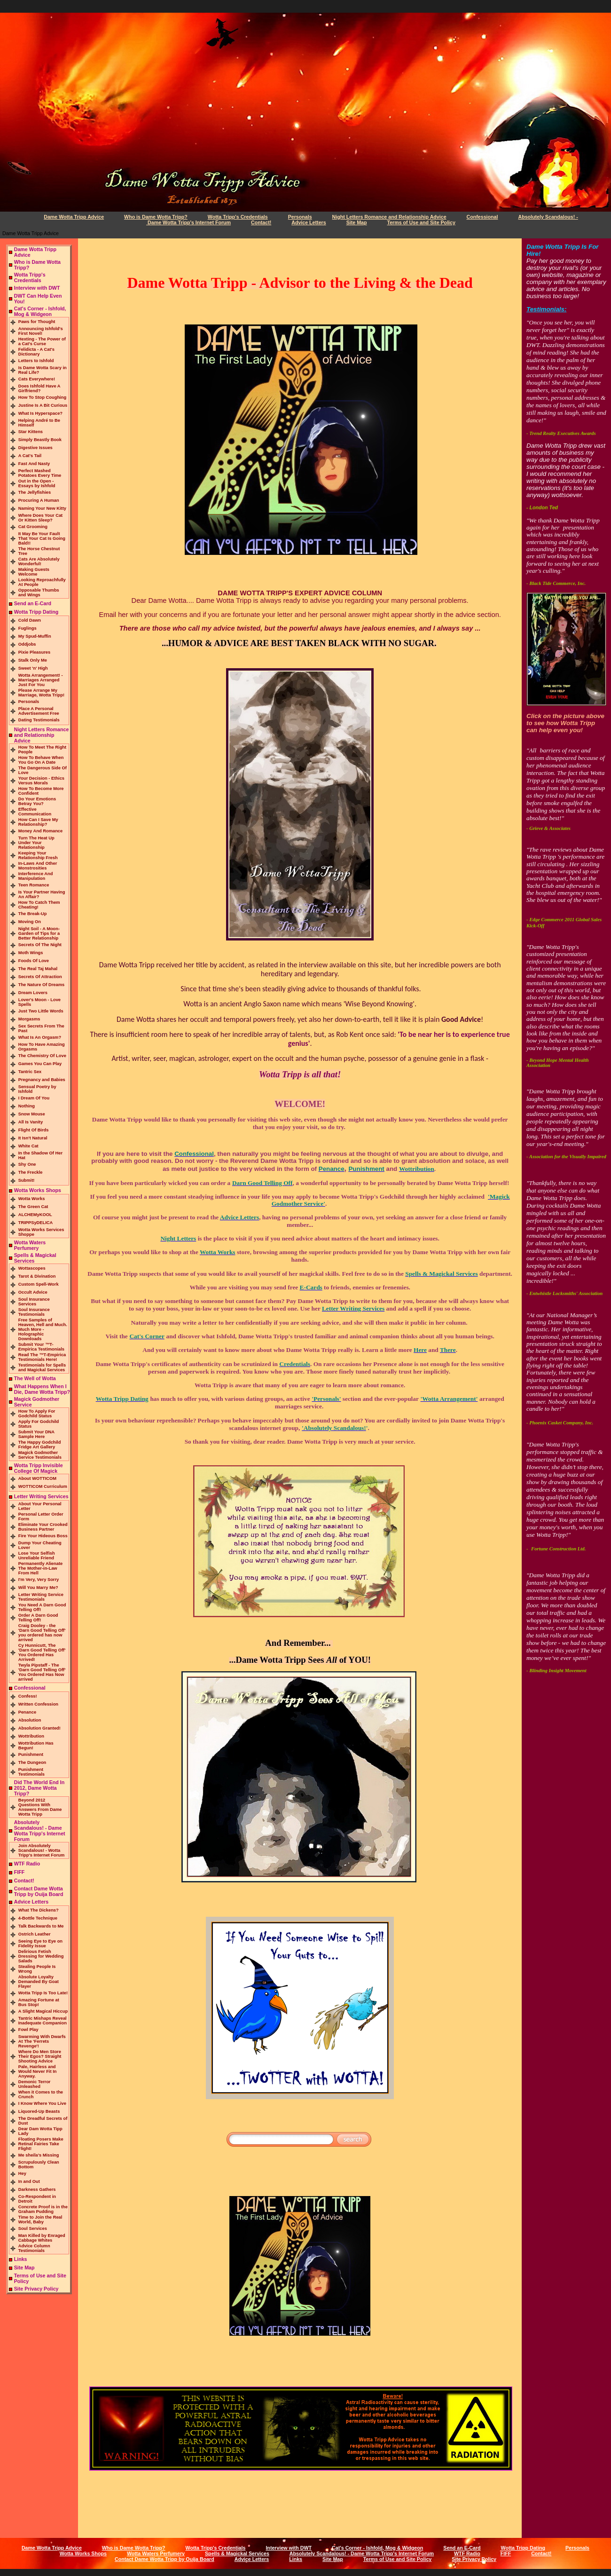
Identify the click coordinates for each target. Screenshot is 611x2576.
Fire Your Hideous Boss (43, 1535)
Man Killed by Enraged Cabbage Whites (41, 2238)
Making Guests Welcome (33, 572)
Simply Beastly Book (40, 439)
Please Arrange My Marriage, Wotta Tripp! (41, 692)
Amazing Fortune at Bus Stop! (38, 2002)
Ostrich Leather (34, 1934)
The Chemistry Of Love (42, 1055)
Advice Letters (308, 222)
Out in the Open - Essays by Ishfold (36, 483)
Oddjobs (27, 644)
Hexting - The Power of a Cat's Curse (42, 341)
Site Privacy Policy (36, 2289)
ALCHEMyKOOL (35, 1214)
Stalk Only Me (32, 660)
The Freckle (30, 1172)
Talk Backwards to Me (41, 1926)
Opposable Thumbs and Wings (38, 592)
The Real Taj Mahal (37, 968)
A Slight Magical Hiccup (43, 2011)
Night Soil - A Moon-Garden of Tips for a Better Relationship (39, 933)
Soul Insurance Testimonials (34, 1312)
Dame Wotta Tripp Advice (74, 217)
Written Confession (38, 1704)
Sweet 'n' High (33, 668)
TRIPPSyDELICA (35, 1222)
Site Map (356, 222)
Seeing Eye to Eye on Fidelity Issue (40, 1943)
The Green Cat (33, 1206)
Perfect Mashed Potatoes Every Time (40, 473)
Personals (300, 217)
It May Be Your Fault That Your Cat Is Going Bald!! (41, 538)
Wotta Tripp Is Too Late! (43, 1993)
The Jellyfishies (34, 492)
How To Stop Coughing (42, 397)
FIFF (19, 1872)
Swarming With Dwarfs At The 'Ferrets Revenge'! (42, 2041)
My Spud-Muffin (34, 636)
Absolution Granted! (39, 1728)
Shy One (27, 1164)
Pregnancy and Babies (41, 1079)
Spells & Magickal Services (237, 2553)
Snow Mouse (31, 1114)
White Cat (28, 1146)
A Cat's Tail (29, 455)
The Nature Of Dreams (41, 984)
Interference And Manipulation (35, 876)
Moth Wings (30, 952)
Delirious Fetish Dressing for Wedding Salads (41, 1956)
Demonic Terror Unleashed (34, 2084)
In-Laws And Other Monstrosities (37, 865)
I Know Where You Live (42, 2103)
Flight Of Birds (33, 1130)
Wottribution (31, 1736)
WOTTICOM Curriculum (42, 1486)
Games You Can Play (40, 1063)
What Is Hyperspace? (40, 413)
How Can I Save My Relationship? (38, 822)
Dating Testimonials (39, 720)
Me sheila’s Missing (38, 2155)
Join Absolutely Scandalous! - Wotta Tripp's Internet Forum (41, 1850)
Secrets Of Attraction (40, 976)
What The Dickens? (38, 1910)
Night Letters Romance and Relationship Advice (389, 217)
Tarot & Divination (37, 1276)
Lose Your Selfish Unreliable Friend (36, 1555)
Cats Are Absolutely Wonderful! (39, 561)
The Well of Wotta (35, 1378)
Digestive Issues (35, 447)
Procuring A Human (38, 500)
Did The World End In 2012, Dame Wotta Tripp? (39, 1787)
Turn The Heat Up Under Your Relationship (36, 843)
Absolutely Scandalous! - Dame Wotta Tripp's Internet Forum (39, 1830)
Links (20, 2259)
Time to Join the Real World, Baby (40, 2219)
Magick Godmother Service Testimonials (40, 1455)
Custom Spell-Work (38, 1284)
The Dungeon (32, 1762)
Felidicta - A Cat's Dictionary (36, 351)
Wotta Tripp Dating (36, 612)
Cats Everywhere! (36, 379)
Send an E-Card (32, 603)
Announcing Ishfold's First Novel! (40, 331)
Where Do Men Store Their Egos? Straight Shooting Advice (40, 2056)
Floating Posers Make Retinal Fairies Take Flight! (40, 2144)
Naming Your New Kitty (42, 508)
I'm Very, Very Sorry (38, 1579)
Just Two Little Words (40, 1011)
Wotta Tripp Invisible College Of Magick (38, 1468)
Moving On (29, 921)
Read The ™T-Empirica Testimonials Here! (42, 1357)
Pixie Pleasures (34, 652)
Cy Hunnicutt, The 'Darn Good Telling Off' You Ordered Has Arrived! (42, 1652)
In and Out (29, 2181)
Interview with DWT (37, 288)
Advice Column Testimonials (34, 2248)
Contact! (261, 222)
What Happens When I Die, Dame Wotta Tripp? (42, 1389)
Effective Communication (34, 811)
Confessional (482, 217)
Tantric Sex (30, 1071)
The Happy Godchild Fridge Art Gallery (39, 1444)
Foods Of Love (33, 960)
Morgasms (29, 1019)
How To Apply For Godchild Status (36, 1413)
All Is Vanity (30, 1122)
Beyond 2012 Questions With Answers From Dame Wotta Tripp (40, 1807)
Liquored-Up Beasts (39, 2111)
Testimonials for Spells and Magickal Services (42, 1367)
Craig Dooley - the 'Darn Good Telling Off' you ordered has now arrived (42, 1632)
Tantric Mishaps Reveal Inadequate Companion (42, 2020)
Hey (22, 2173)
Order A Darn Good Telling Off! (38, 1617)
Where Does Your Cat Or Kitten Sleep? (40, 517)
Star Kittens (30, 431)
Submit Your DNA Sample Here (36, 1434)
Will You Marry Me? (38, 1587)
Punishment (30, 1754)
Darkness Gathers (37, 2189)
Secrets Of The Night (40, 944)
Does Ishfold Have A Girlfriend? (39, 388)
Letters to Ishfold (36, 360)
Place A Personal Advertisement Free (38, 711)
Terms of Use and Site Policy (421, 222)
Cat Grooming (32, 526)
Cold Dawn (29, 620)
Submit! (26, 1180)
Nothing (26, 1106)
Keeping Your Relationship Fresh (38, 855)
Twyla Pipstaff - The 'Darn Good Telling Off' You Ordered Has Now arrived (42, 1672)
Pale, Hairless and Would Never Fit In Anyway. (37, 2071)
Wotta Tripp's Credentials (238, 217)
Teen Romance (33, 885)
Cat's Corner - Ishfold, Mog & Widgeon (40, 311)
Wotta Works (31, 1198)
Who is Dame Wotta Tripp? (156, 217)
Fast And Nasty (34, 463)
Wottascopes (32, 1268)
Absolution (29, 1720)
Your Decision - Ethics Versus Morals (41, 780)
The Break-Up (32, 913)
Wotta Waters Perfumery (30, 1245)
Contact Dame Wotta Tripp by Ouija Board (38, 1891)
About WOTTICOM (37, 1478)
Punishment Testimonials (31, 1772)
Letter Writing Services (41, 1496)
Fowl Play (28, 2029)
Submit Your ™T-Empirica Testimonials (41, 1346)
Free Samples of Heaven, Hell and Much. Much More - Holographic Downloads (42, 1329)
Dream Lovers (32, 992)
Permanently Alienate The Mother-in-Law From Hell (40, 1568)
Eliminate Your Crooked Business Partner (43, 1527)
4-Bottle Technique (37, 1918)
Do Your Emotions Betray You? (37, 801)
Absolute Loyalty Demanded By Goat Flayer (38, 1982)
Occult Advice (32, 1292)
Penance (27, 1712)
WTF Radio (27, 1863)
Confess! (27, 1696)
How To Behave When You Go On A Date (41, 760)
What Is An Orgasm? (39, 1037)
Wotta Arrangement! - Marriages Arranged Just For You (40, 680)
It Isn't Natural (32, 1138)
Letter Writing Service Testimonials (40, 1597)
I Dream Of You (34, 1098)
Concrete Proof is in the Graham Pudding (43, 2209)
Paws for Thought (36, 321)
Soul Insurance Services (34, 1301)
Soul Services (32, 2228)
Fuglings (27, 628)
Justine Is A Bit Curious (43, 405)
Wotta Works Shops (37, 1190)
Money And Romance (40, 831)
